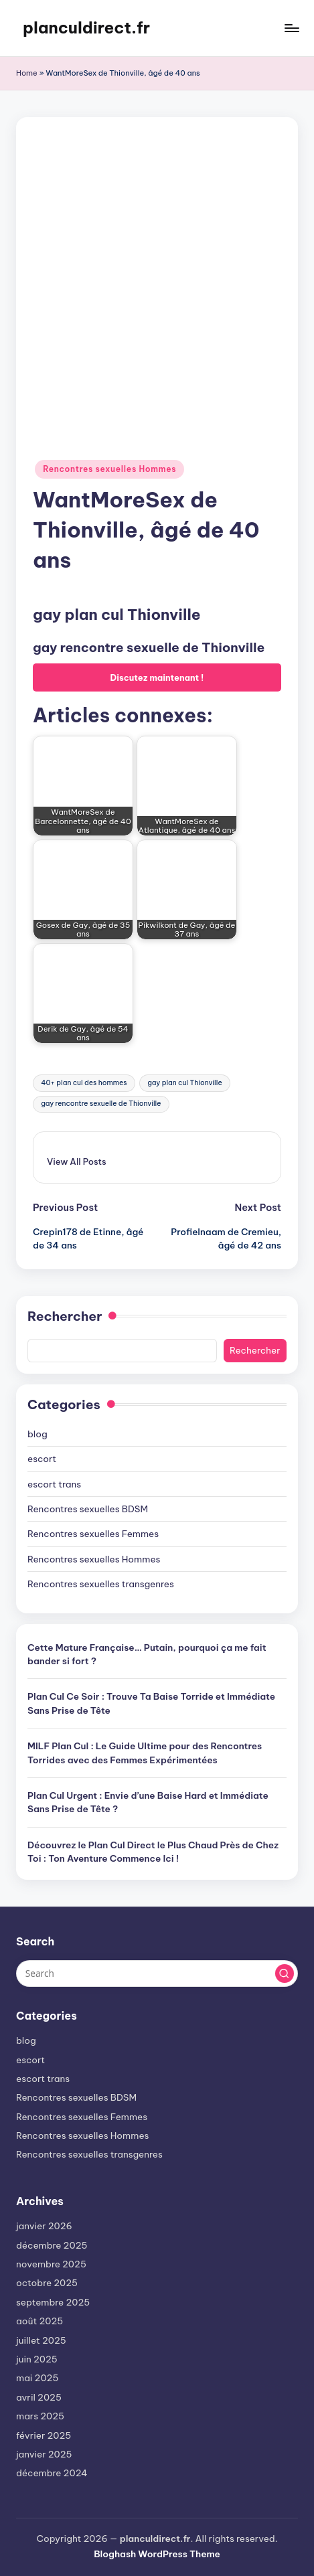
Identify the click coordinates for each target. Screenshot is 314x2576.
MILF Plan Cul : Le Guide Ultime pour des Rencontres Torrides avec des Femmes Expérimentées (144, 1752)
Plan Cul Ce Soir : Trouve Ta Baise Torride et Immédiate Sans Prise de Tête (151, 1703)
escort (41, 1459)
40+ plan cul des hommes (84, 1082)
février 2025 (43, 2435)
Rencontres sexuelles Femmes (93, 1534)
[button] (76, 1161)
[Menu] (291, 27)
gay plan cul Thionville (184, 1082)
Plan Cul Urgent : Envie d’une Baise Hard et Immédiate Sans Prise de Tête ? (147, 1802)
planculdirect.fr (86, 27)
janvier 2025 (44, 2454)
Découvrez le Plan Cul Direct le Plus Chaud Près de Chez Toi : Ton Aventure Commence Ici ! (153, 1851)
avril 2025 (39, 2397)
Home (26, 73)
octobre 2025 (47, 2283)
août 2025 (39, 2321)
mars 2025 (40, 2416)
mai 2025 (37, 2378)
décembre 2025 (51, 2245)
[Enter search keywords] (157, 1973)
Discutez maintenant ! (157, 677)
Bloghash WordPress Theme (157, 2554)
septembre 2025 (53, 2302)
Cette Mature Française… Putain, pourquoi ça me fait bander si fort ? (146, 1654)
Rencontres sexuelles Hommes (109, 469)
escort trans (54, 1484)
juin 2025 (37, 2359)
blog (37, 1434)
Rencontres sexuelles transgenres (100, 1584)
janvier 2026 (44, 2226)
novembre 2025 (51, 2264)
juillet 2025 (41, 2340)
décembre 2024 (52, 2473)
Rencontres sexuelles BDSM (87, 1509)
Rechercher (64, 1316)
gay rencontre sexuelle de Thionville (101, 1103)
